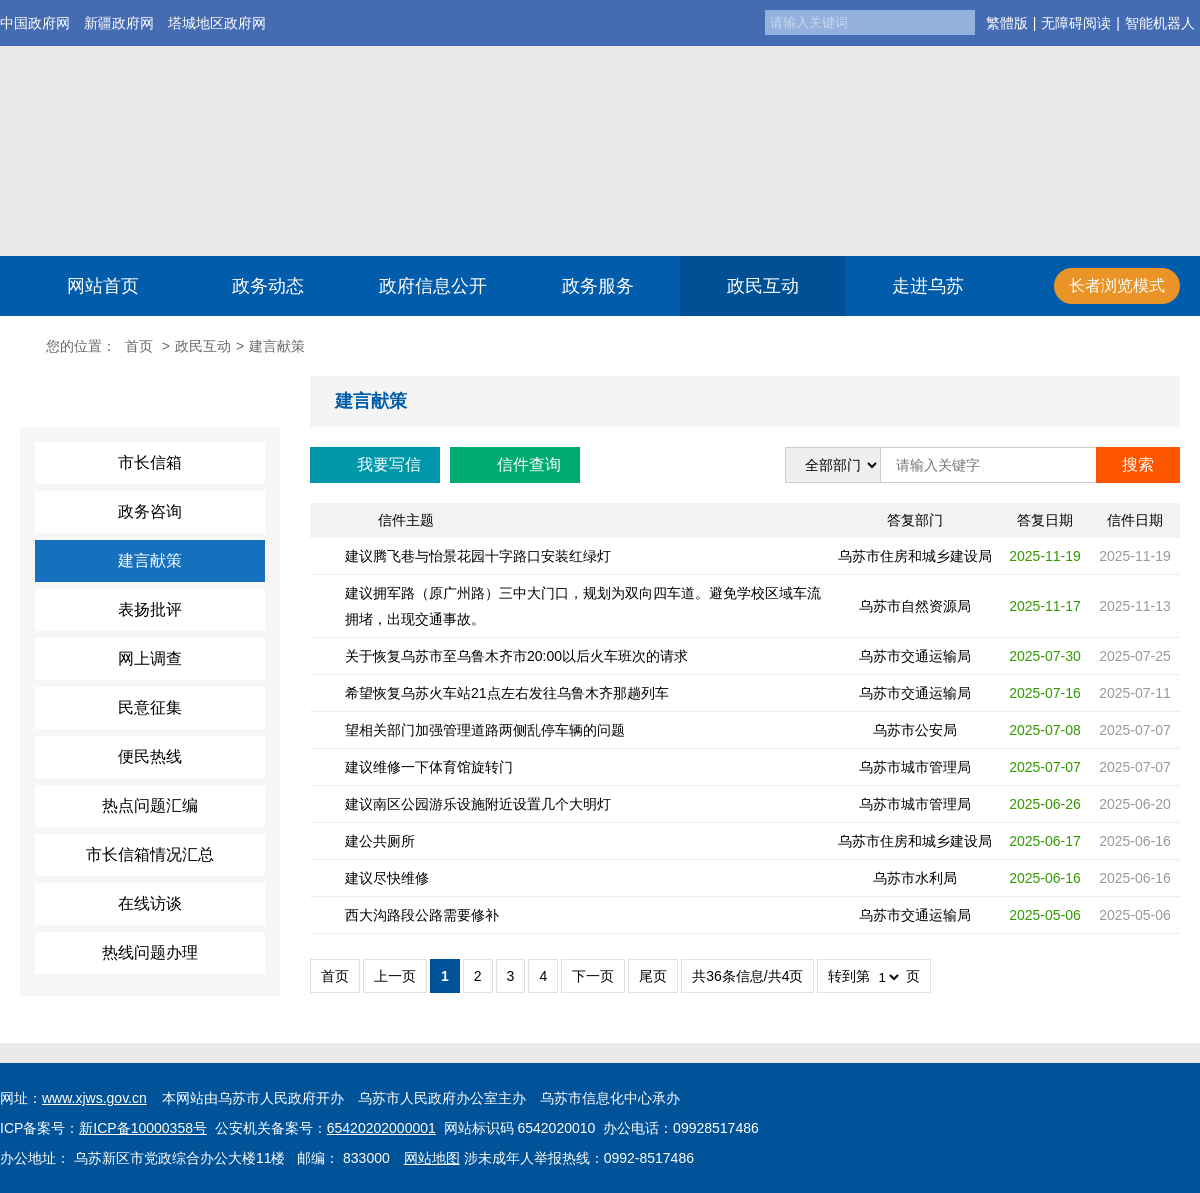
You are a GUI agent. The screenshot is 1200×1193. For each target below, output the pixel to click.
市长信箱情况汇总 (150, 854)
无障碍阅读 (1076, 23)
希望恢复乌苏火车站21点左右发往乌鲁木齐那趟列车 (507, 693)
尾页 (653, 976)
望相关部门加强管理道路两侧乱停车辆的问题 (485, 730)
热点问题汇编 (150, 805)
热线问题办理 (150, 952)
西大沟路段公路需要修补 (422, 915)
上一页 (395, 976)
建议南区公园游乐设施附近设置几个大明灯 (478, 804)
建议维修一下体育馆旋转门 (429, 767)
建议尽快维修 (387, 878)
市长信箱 (150, 462)
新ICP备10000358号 (143, 1128)
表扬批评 (150, 609)
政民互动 (763, 286)
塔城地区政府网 (217, 23)
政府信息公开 (433, 286)
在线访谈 (150, 903)
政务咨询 (150, 511)
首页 (139, 346)
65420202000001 (381, 1128)
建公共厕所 (380, 841)
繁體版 (1007, 23)
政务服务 (598, 286)
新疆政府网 (119, 23)
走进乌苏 (928, 286)
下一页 (593, 976)
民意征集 (150, 707)
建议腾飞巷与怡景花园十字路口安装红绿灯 (478, 556)
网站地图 (432, 1158)
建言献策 (150, 560)
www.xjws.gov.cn (94, 1098)
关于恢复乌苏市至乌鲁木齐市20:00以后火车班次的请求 (516, 656)
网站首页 (103, 286)
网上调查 (150, 658)
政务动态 (268, 286)
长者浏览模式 (1117, 285)
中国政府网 (35, 23)
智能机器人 (1160, 23)
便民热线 (150, 756)
